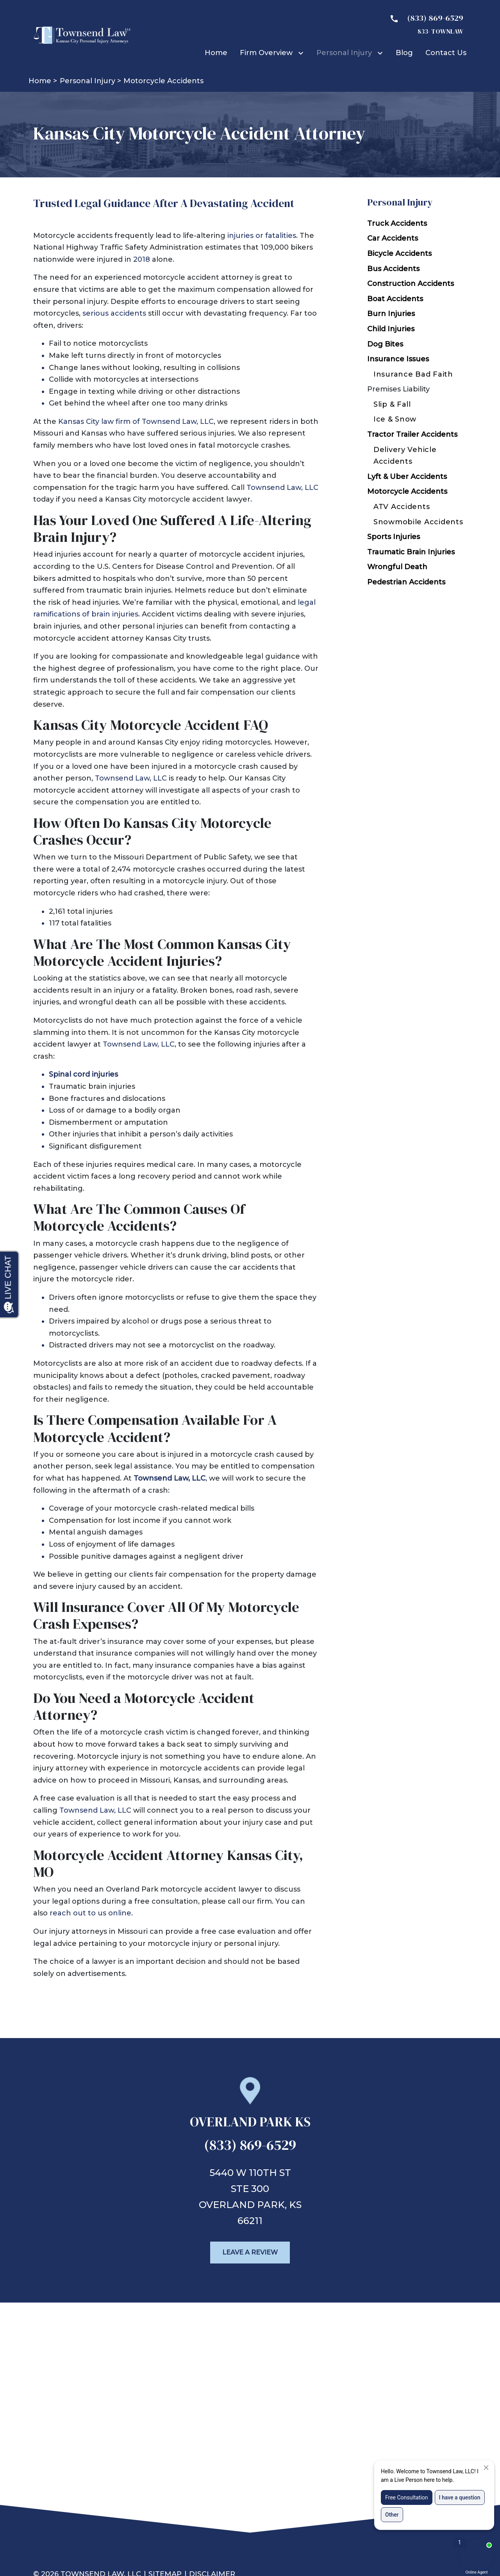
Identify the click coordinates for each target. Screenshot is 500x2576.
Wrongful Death (397, 567)
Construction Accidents (410, 283)
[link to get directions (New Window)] (250, 2125)
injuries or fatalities (261, 235)
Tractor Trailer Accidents (412, 434)
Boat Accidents (395, 299)
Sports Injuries (393, 536)
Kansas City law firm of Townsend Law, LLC (136, 421)
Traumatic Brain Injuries (411, 552)
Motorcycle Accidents (407, 491)
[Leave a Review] (250, 2252)
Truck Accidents (397, 223)
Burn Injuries (391, 313)
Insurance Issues (398, 359)
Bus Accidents (393, 268)
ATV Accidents (401, 506)
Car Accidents (392, 238)
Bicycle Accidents (399, 253)
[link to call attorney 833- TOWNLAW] (423, 23)
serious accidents (114, 313)
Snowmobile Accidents (418, 522)
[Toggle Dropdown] (302, 53)
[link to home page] (82, 34)
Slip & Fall (392, 404)
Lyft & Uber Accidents (407, 476)
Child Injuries (390, 329)
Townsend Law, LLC (282, 487)
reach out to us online (90, 1913)
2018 (141, 259)
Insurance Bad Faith (413, 374)
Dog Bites (385, 344)
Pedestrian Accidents (406, 582)
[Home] (216, 52)
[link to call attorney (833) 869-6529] (250, 2147)
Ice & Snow (394, 419)
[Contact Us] (445, 52)
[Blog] (404, 52)
